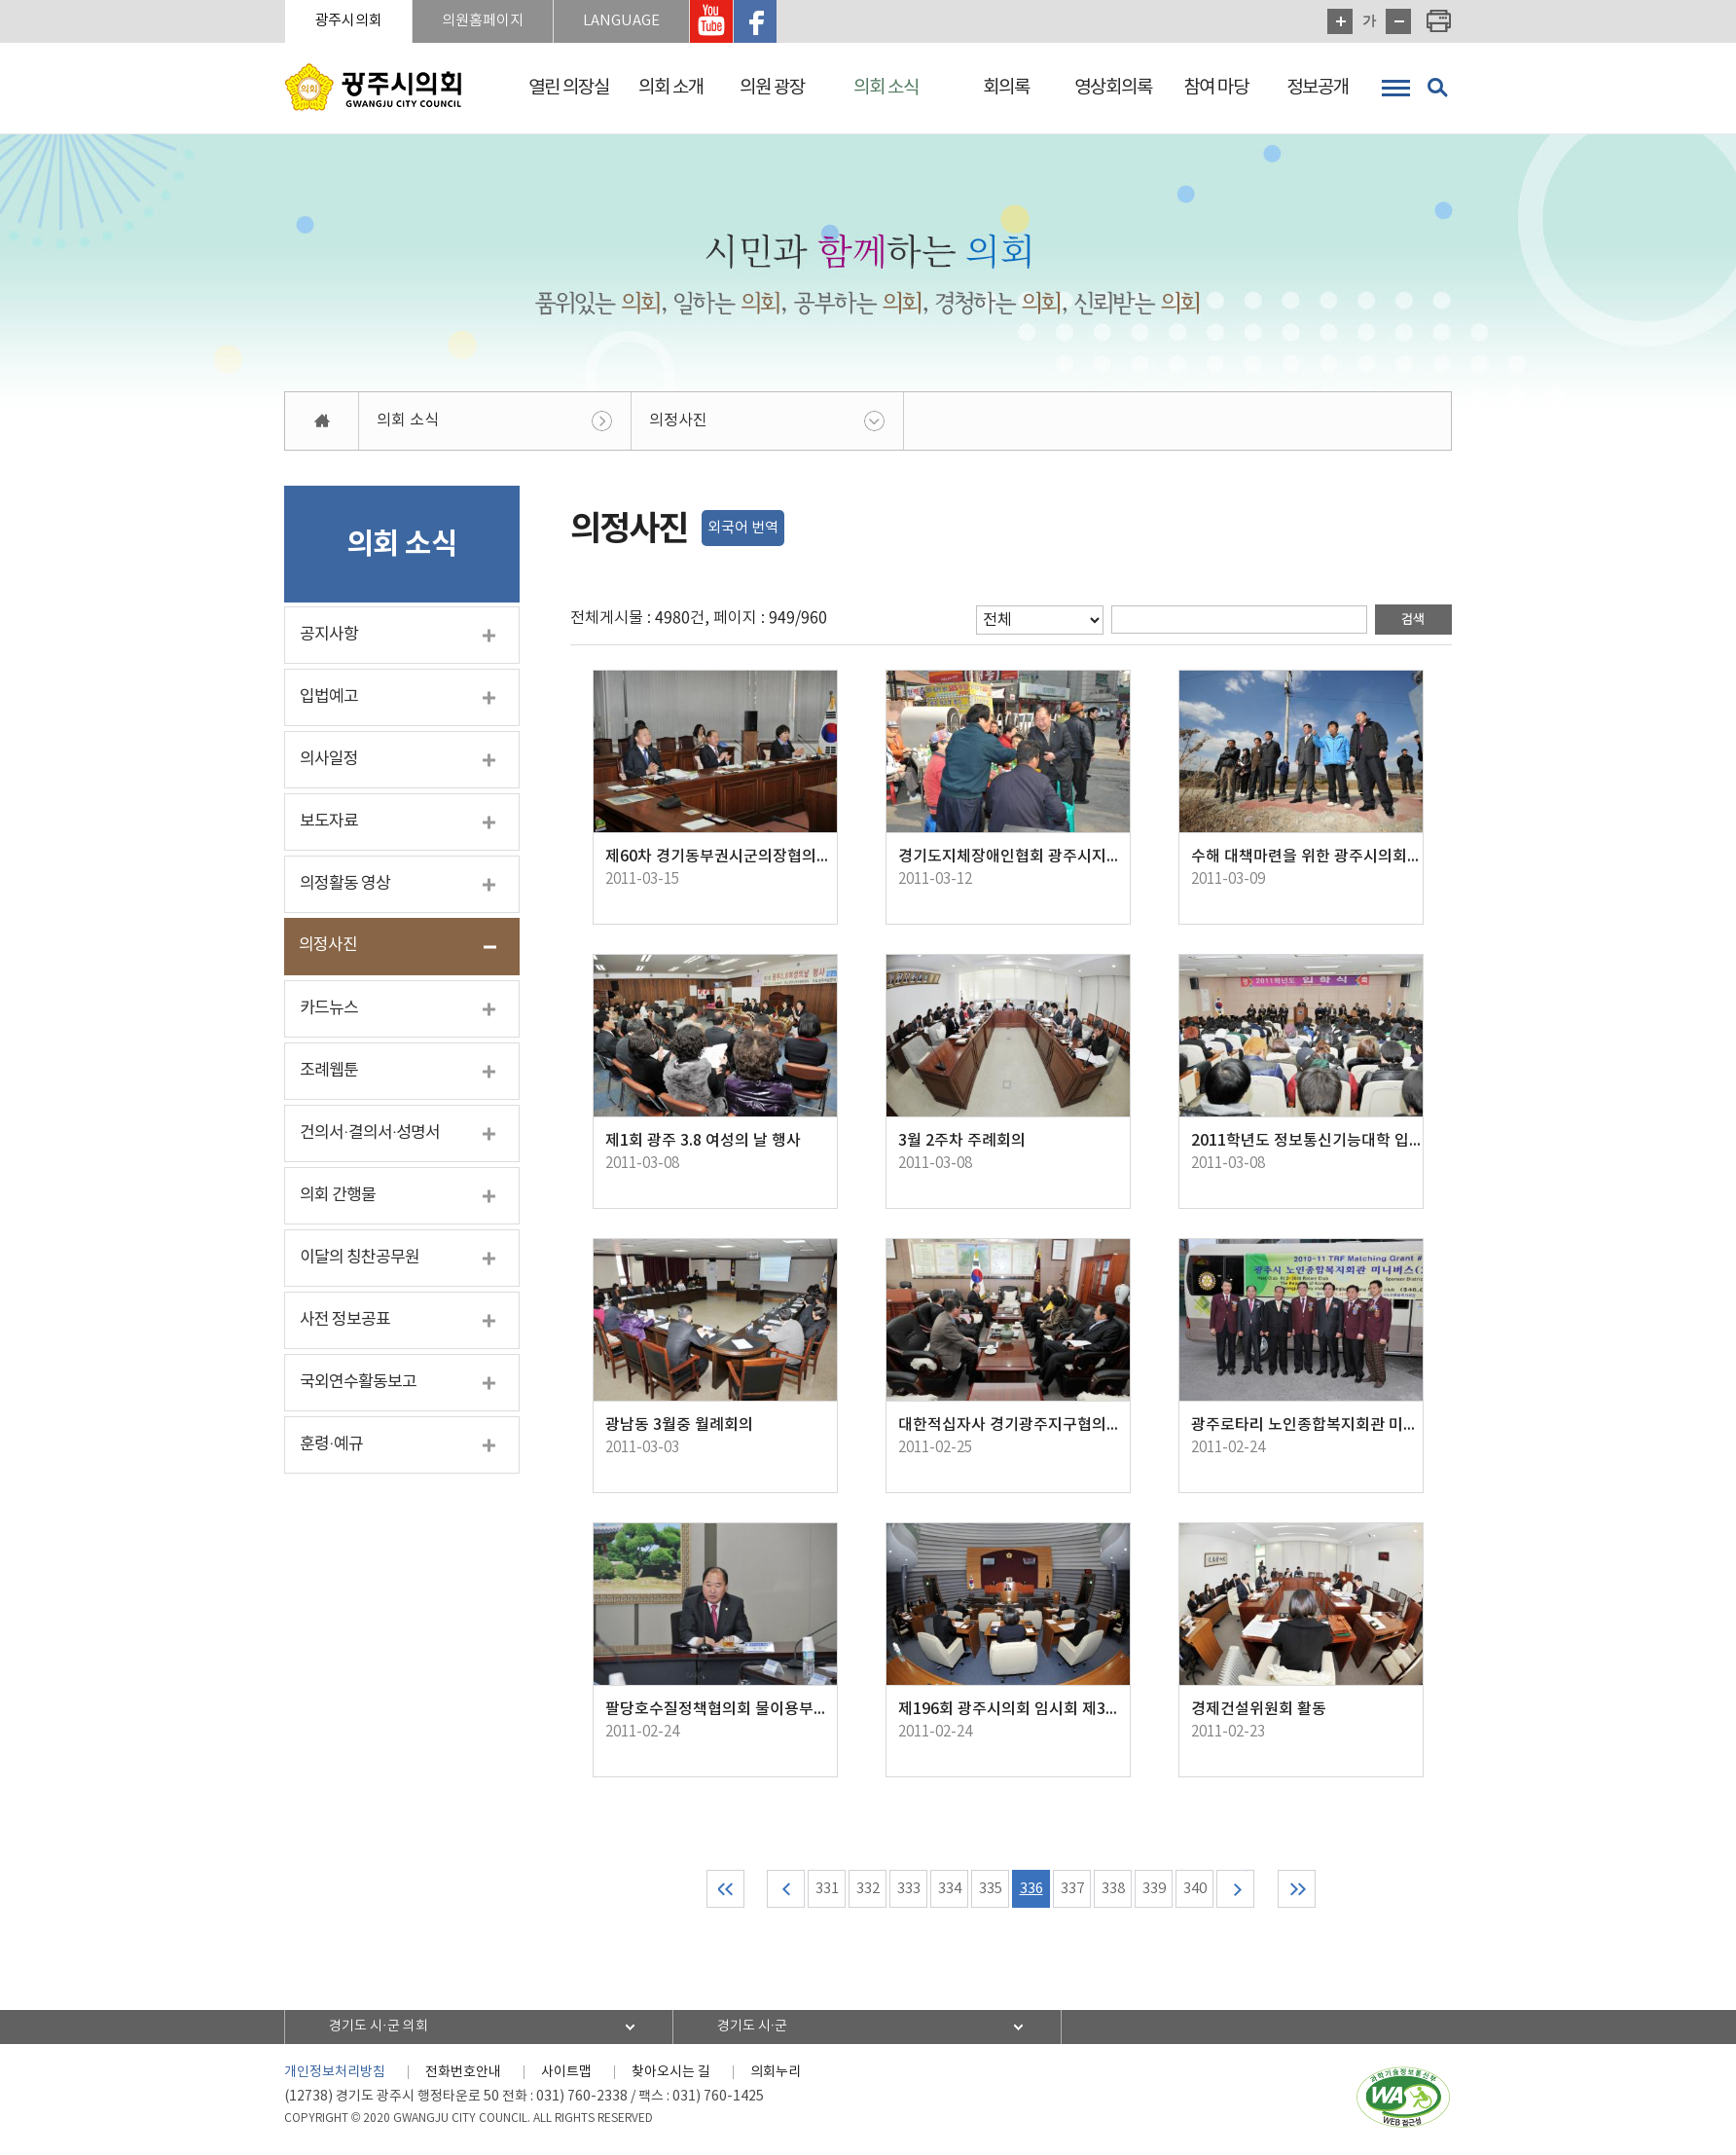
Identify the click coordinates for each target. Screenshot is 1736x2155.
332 (868, 1889)
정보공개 (1317, 87)
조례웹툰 (329, 1070)
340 (1195, 1889)
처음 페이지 (725, 1889)
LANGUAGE (621, 21)
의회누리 (775, 2072)
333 (909, 1889)
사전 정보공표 (345, 1320)
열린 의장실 (568, 87)
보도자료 (329, 821)
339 (1154, 1889)
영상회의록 (1113, 87)
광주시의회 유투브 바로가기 (711, 21)
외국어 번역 (742, 528)
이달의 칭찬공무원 (359, 1257)
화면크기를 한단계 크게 (1340, 21)
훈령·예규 (331, 1444)
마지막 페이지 (1297, 1889)
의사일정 (329, 759)
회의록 (1006, 87)
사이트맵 (566, 2072)
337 (1072, 1889)
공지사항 (329, 634)
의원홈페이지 (483, 21)
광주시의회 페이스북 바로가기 (755, 21)
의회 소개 (671, 87)
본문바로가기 (0, 0)
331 (827, 1889)
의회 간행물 (338, 1195)
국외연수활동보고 (358, 1382)
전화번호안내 (463, 2072)
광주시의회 (348, 21)
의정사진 (678, 420)
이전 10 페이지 (786, 1889)
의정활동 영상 (345, 884)
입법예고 (329, 697)
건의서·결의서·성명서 (370, 1133)
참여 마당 (1215, 87)
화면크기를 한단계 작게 (1398, 21)
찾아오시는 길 (671, 2072)
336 (1031, 1889)
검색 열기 (1437, 87)
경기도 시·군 (752, 2026)
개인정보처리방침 (334, 2072)
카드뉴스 (329, 1008)
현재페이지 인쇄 (1439, 21)
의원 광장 (772, 87)
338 (1113, 1889)
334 (949, 1889)
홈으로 (322, 421)
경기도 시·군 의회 (378, 2026)
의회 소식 (886, 87)
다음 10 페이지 (1235, 1889)
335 (990, 1889)
